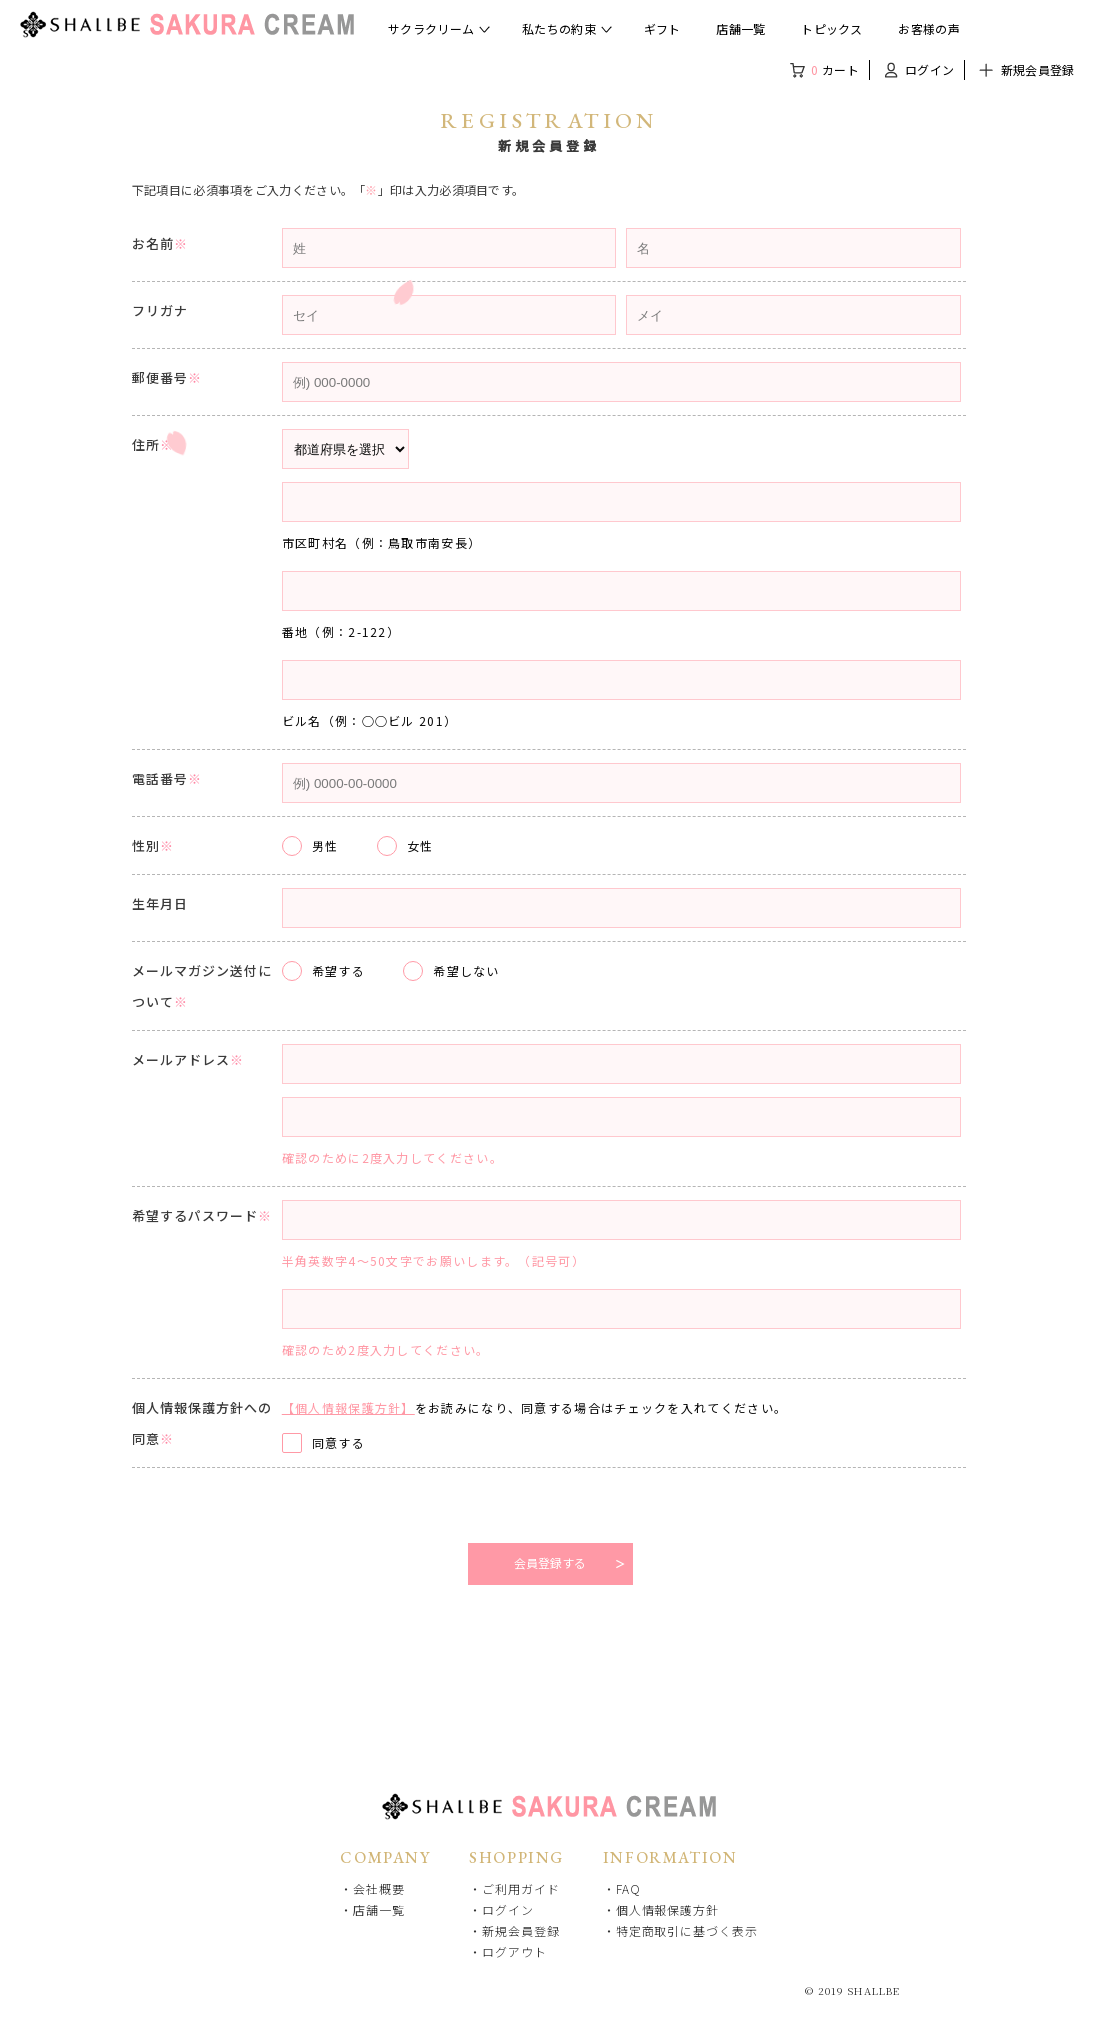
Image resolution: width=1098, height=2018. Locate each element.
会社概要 (379, 1888)
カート (823, 69)
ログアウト (514, 1951)
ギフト (662, 28)
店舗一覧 (740, 28)
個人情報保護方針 (667, 1909)
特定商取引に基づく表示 (687, 1930)
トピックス (832, 28)
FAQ (628, 1888)
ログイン (918, 69)
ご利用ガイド (520, 1888)
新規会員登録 (1025, 69)
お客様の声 (929, 28)
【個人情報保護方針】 (348, 1407)
